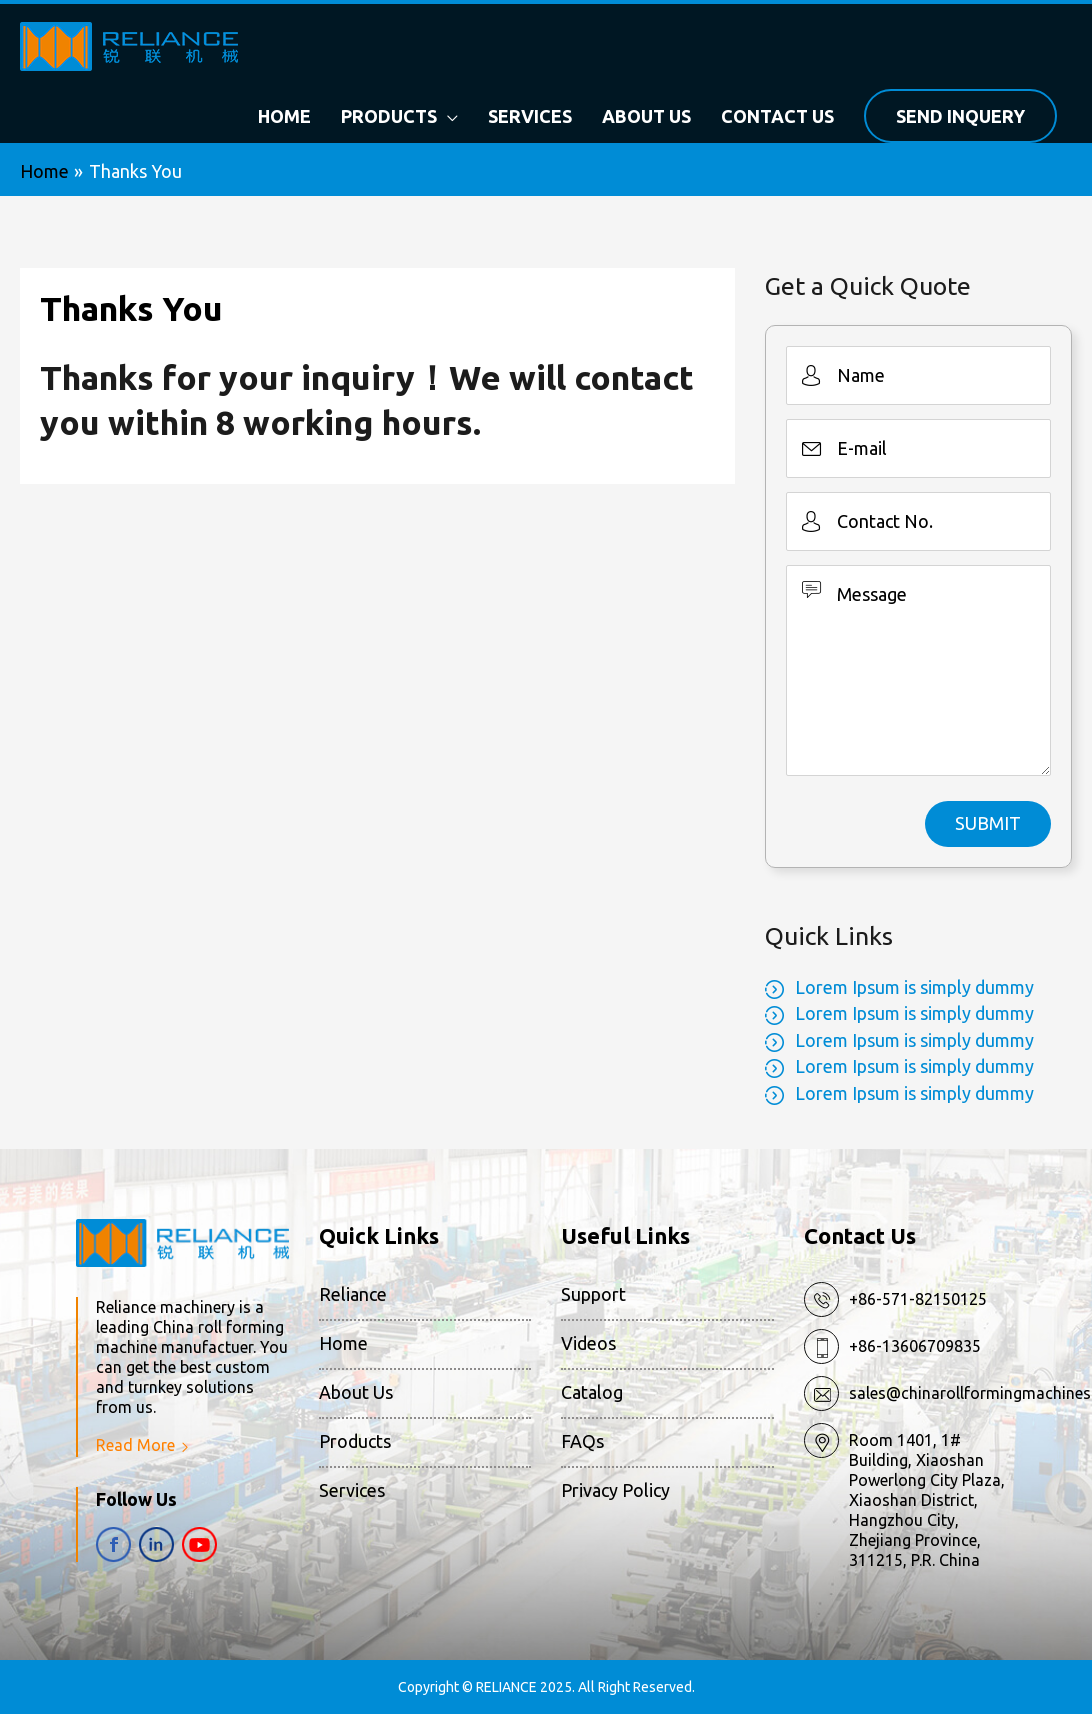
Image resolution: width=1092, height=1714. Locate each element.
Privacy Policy (615, 1491)
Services (352, 1491)
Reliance (353, 1294)
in (156, 1544)
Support (593, 1294)
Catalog (592, 1392)
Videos (588, 1343)
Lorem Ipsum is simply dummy (914, 987)
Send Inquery (960, 116)
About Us (356, 1392)
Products (355, 1442)
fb (113, 1544)
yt (199, 1544)
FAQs (582, 1442)
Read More (135, 1445)
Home (343, 1343)
